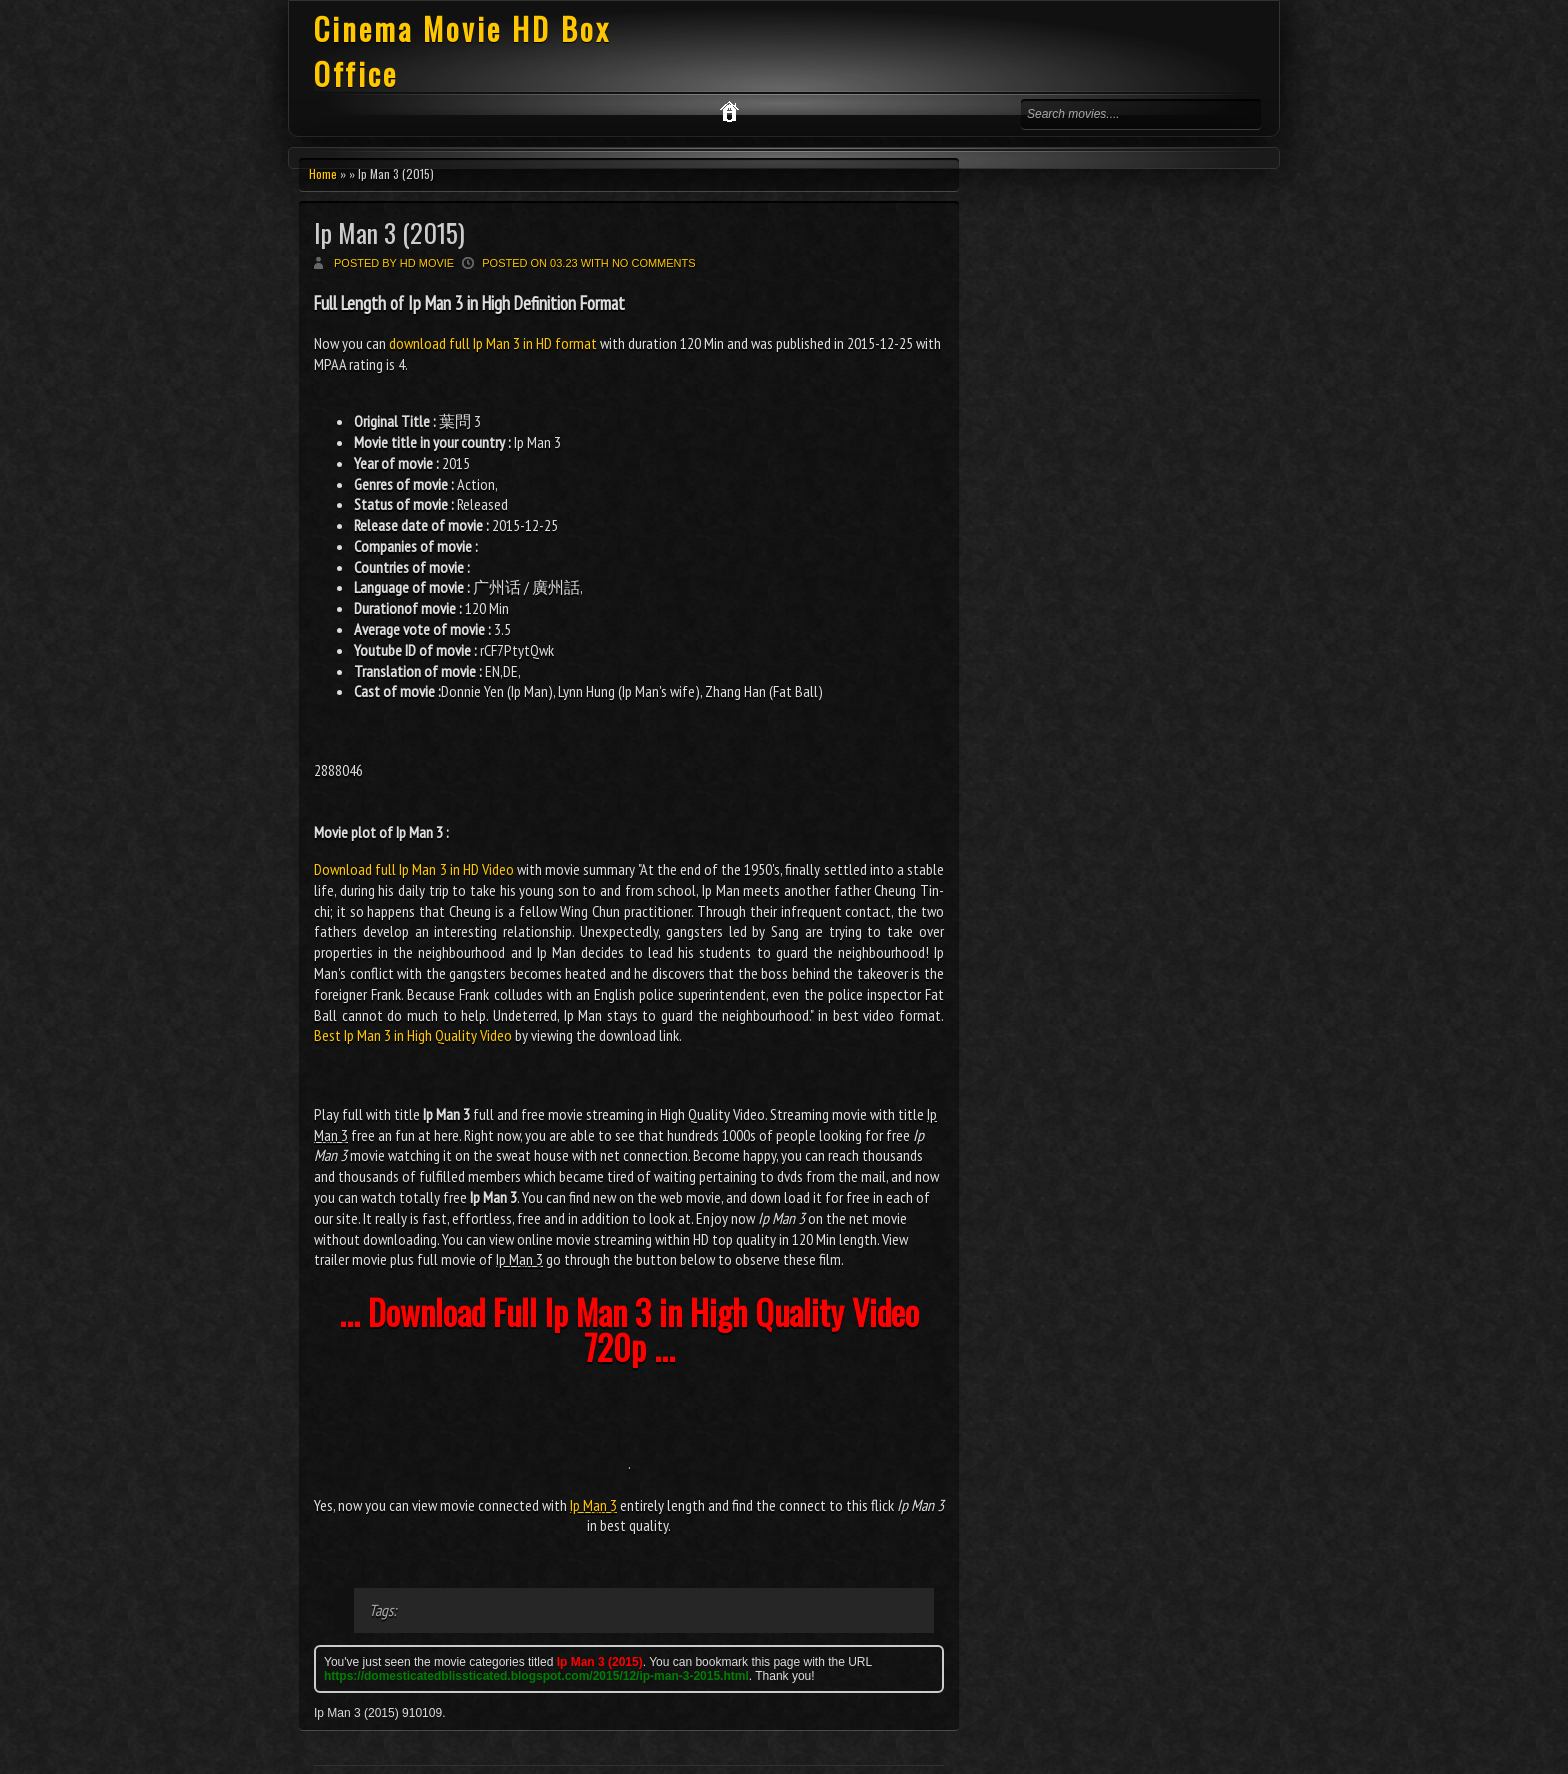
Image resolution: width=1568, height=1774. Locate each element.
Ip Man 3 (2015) (389, 232)
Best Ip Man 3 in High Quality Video (413, 1035)
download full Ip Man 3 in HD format (493, 343)
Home (323, 173)
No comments (654, 263)
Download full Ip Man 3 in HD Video (414, 869)
